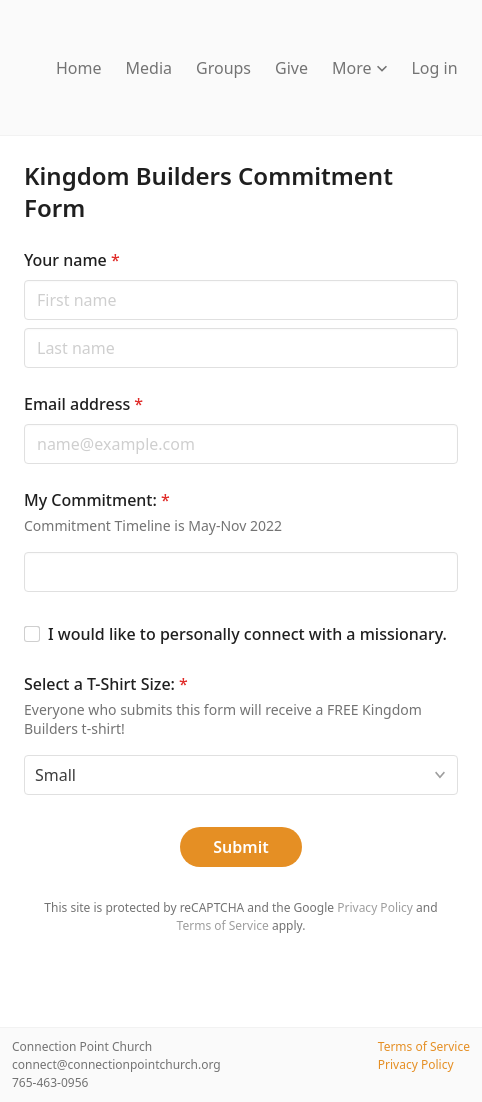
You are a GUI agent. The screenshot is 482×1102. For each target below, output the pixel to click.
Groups (223, 68)
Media (149, 68)
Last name (23, 327)
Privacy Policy (375, 907)
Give (291, 68)
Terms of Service (223, 925)
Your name (72, 260)
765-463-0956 (50, 1082)
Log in (434, 68)
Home (79, 68)
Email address (83, 404)
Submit (240, 847)
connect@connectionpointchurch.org (116, 1064)
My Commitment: (97, 500)
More (360, 68)
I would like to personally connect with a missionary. (247, 634)
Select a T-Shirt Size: (106, 684)
